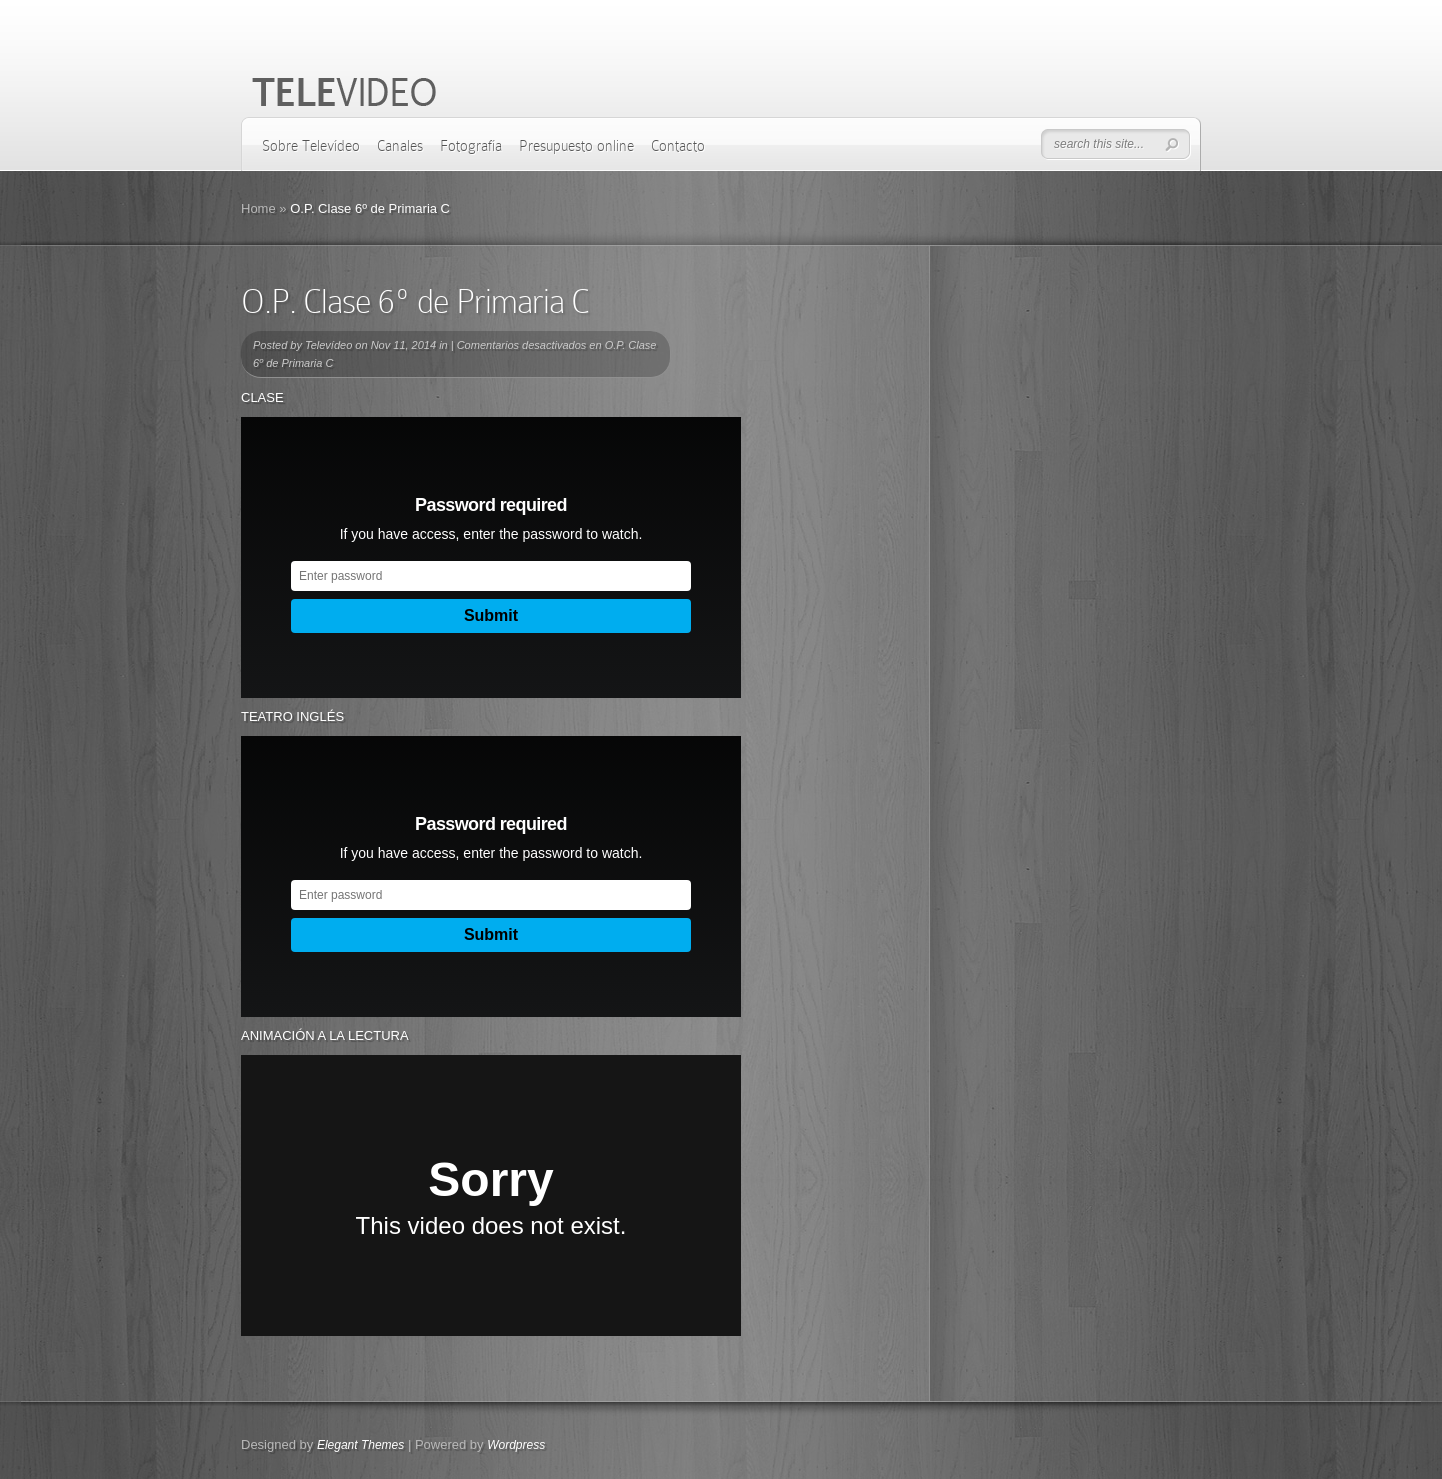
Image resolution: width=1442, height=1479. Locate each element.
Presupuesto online (576, 146)
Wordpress (516, 1445)
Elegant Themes (360, 1445)
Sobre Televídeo (311, 146)
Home (258, 208)
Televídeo (328, 345)
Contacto (678, 146)
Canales (400, 146)
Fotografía (471, 146)
